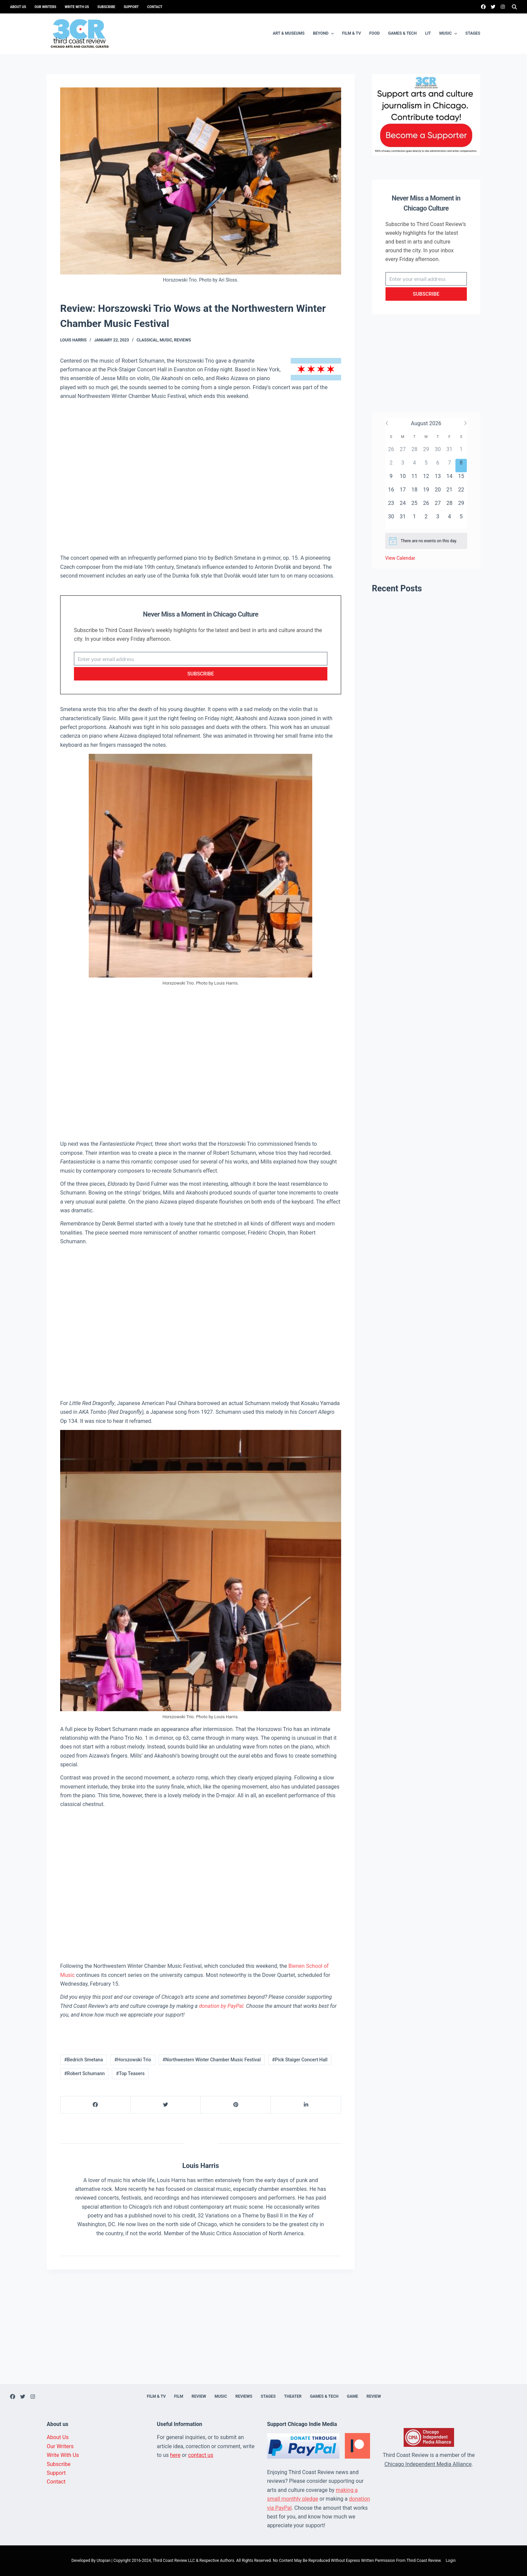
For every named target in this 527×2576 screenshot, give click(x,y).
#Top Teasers (130, 2073)
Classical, (148, 340)
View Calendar (400, 558)
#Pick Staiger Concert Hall (300, 2059)
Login (451, 2560)
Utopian (103, 2560)
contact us (200, 2455)
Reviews (182, 340)
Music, (167, 340)
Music (449, 34)
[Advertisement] (200, 477)
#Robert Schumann (84, 2073)
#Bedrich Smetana (83, 2059)
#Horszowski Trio (132, 2059)
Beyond (324, 34)
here (175, 2455)
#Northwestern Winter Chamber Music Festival (211, 2059)
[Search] (514, 6)
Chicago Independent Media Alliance (428, 2464)
